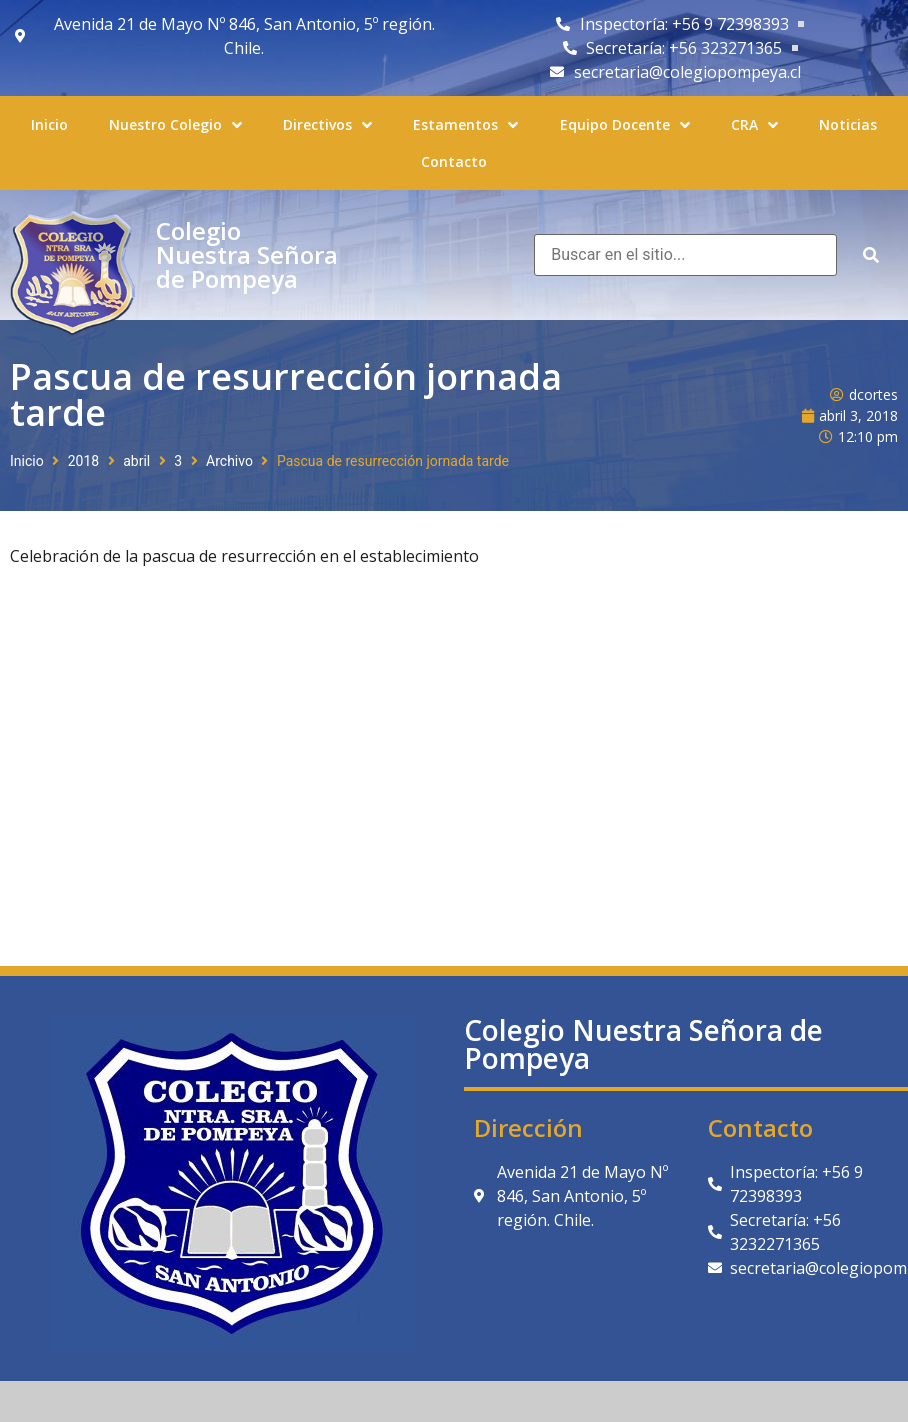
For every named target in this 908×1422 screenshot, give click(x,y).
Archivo (229, 461)
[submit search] (871, 255)
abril (136, 461)
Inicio (27, 461)
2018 (83, 461)
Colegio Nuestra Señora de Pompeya (247, 254)
